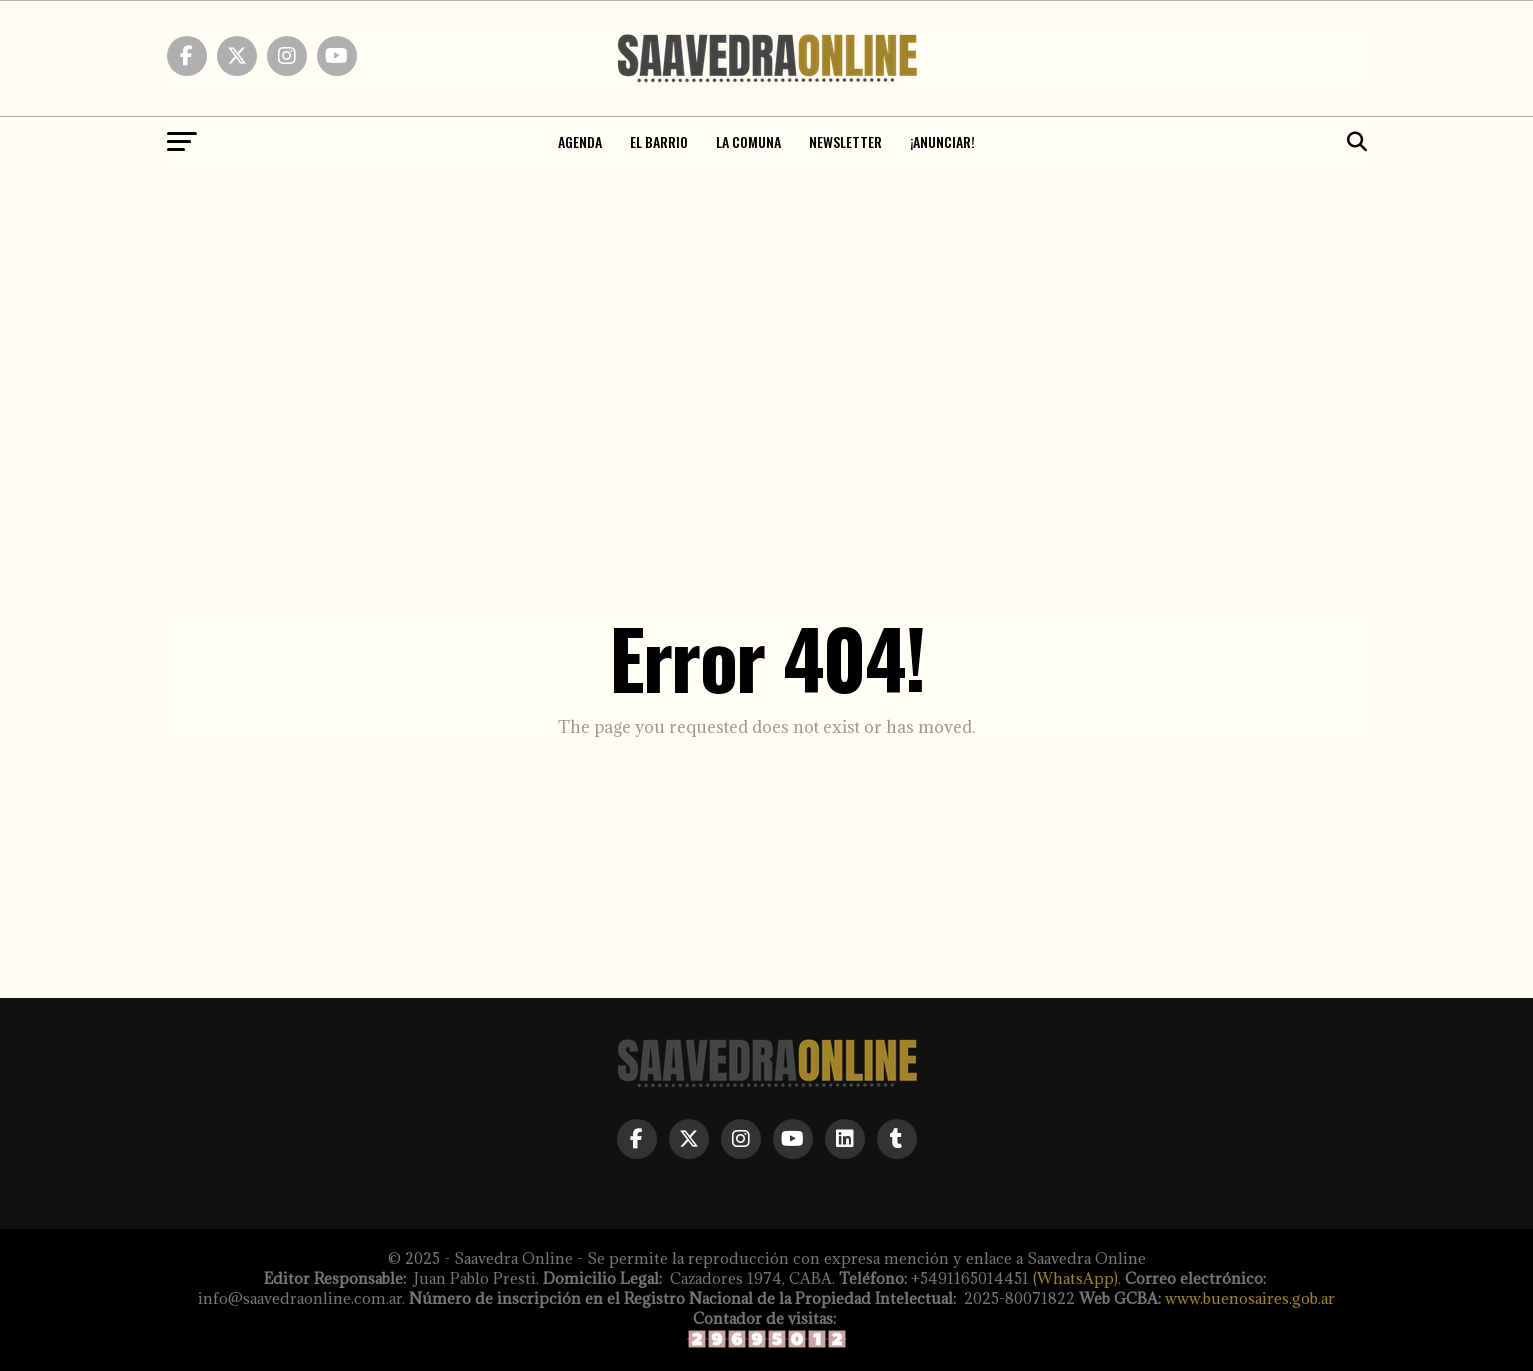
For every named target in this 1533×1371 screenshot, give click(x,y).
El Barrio (659, 141)
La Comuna (748, 141)
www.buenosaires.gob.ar (1250, 1298)
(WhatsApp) (1075, 1278)
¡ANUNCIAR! (942, 141)
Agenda (580, 141)
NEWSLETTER (845, 141)
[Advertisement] (767, 317)
